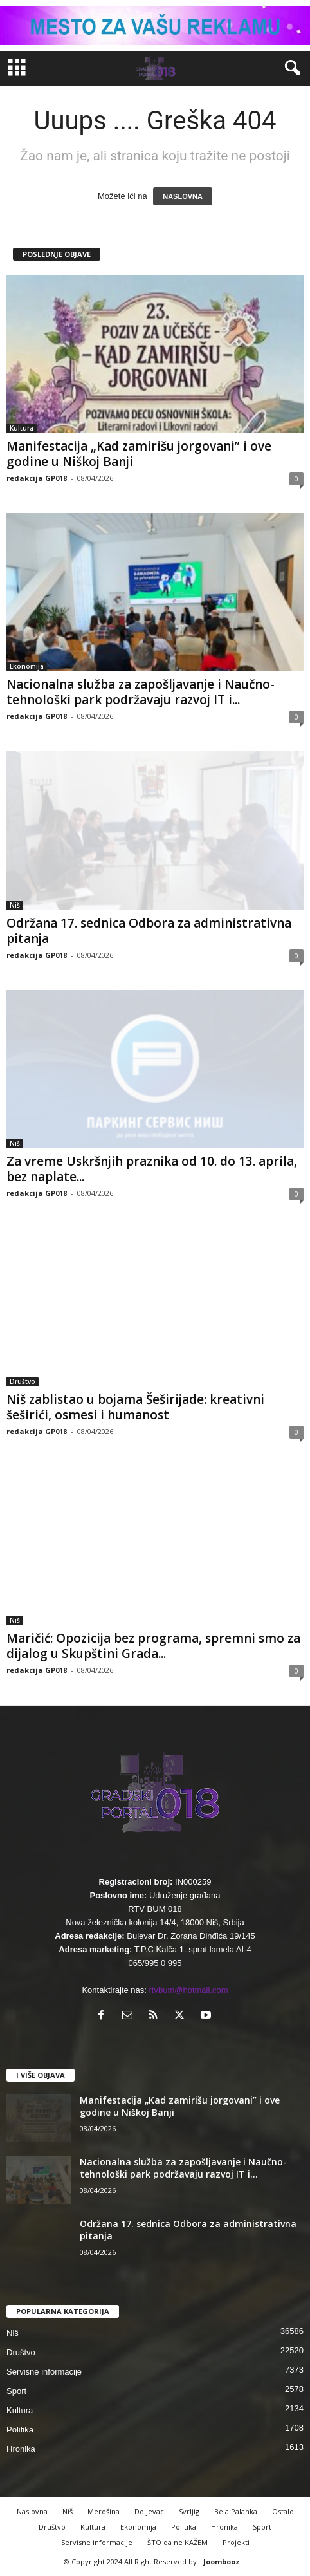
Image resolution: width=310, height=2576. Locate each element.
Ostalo (283, 2511)
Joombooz (221, 2561)
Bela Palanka (235, 2511)
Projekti (236, 2542)
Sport (16, 2391)
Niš (15, 905)
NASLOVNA (183, 196)
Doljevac (149, 2511)
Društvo (22, 1381)
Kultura (21, 428)
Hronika (20, 2449)
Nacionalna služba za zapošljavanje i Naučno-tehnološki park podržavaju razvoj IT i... (140, 692)
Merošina (103, 2511)
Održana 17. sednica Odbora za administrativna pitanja (148, 931)
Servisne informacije (44, 2371)
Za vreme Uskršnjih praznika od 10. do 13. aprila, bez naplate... (151, 1169)
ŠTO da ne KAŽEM (177, 2542)
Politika (19, 2429)
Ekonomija (27, 666)
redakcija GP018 (36, 478)
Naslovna (32, 2511)
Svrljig (189, 2511)
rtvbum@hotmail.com (188, 1990)
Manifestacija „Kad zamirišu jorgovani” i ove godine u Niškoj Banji (138, 454)
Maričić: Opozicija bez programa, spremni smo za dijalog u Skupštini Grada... (153, 1646)
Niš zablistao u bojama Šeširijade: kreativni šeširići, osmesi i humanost (135, 1407)
